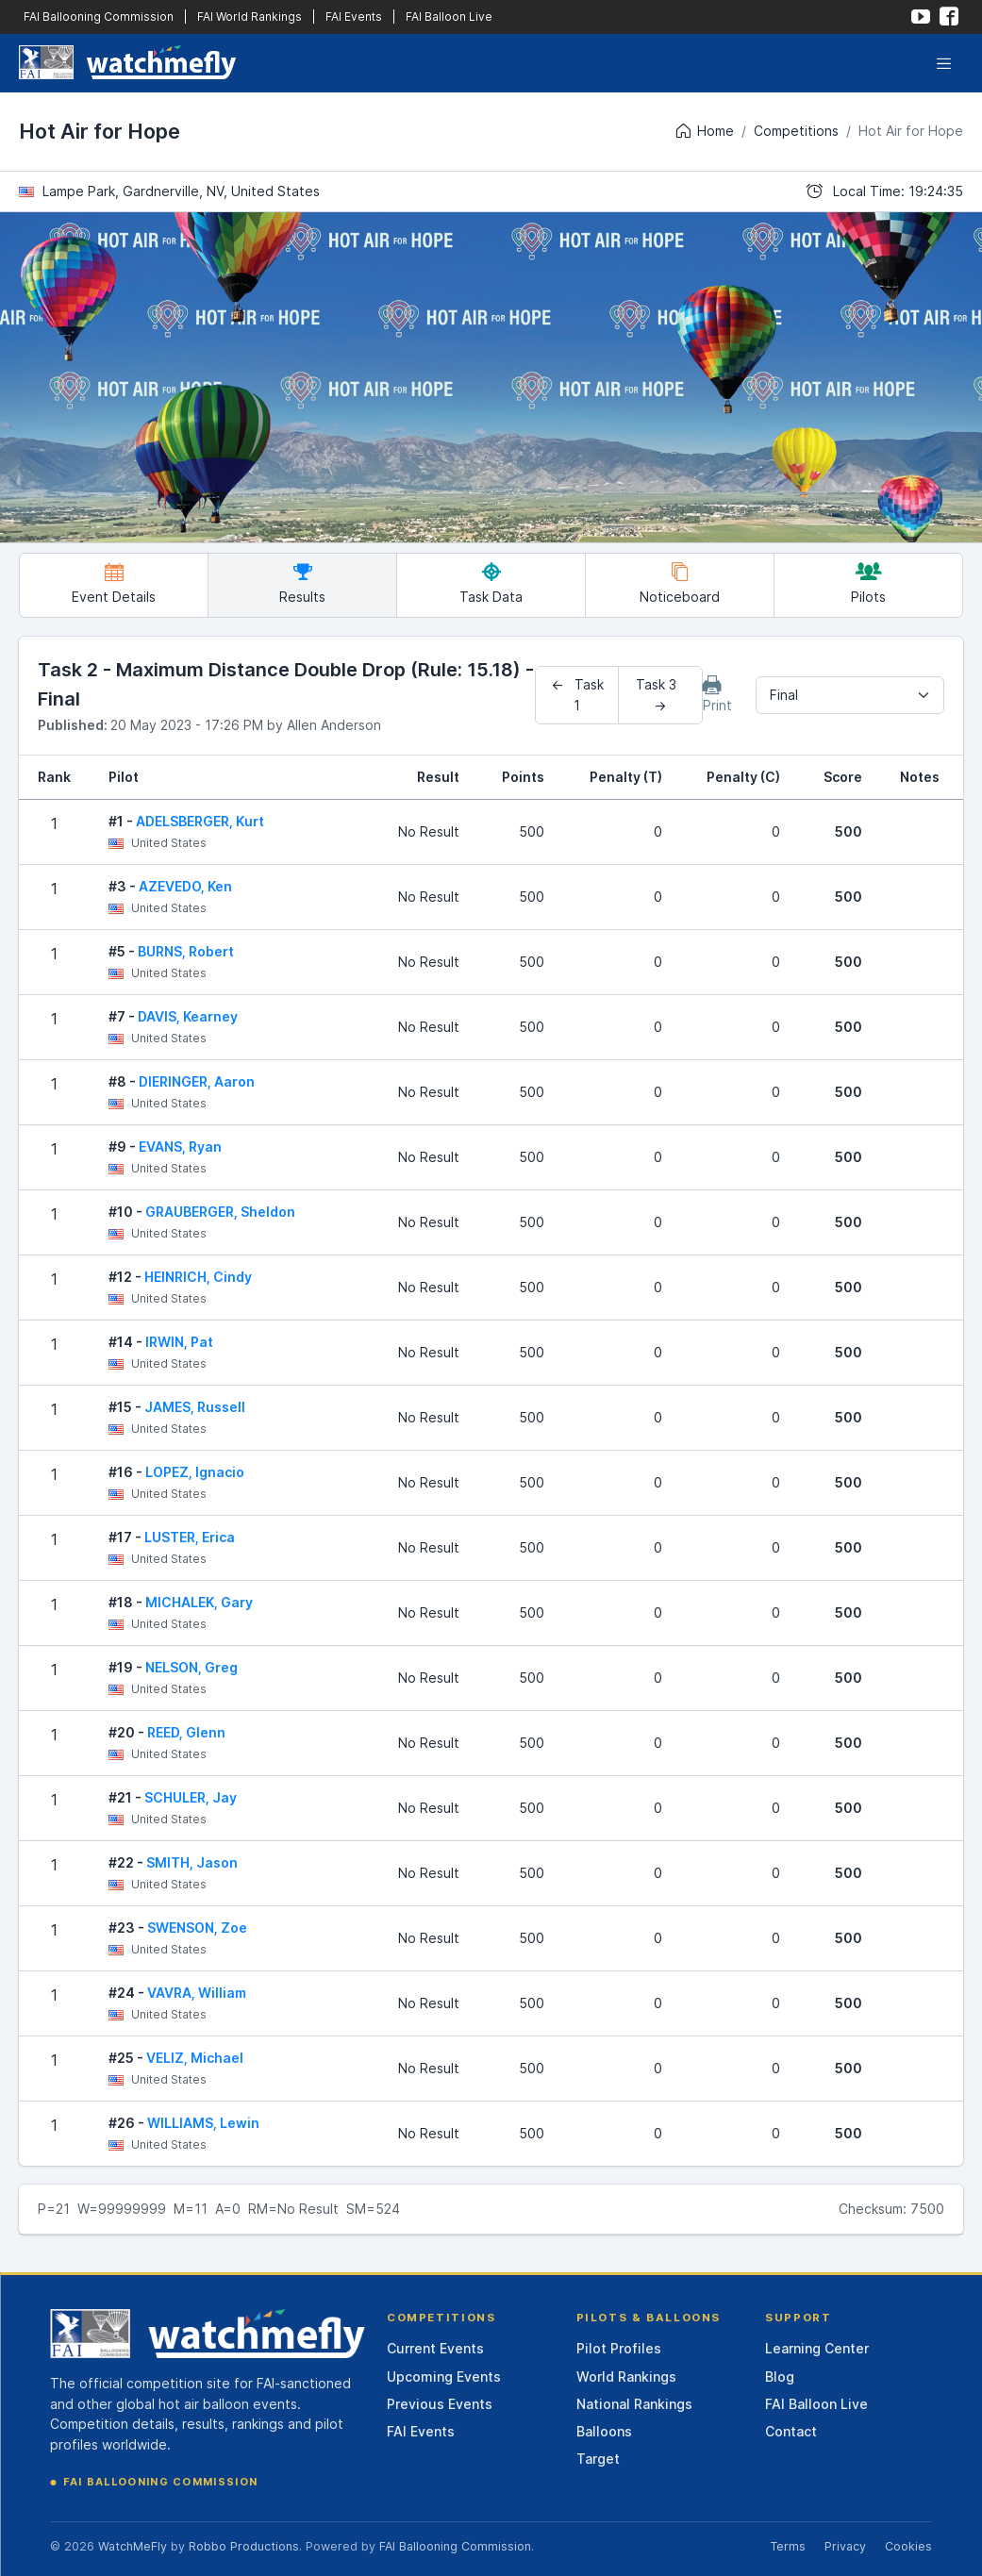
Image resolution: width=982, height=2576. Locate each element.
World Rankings (626, 2376)
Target (598, 2459)
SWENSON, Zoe (197, 1928)
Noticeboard (680, 583)
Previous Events (439, 2404)
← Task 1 (577, 694)
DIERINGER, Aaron (197, 1081)
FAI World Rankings (249, 16)
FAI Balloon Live (449, 16)
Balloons (604, 2431)
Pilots (868, 583)
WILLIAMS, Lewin (203, 2123)
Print (717, 694)
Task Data (491, 583)
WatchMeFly (132, 2546)
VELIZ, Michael (194, 2058)
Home (704, 131)
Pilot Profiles (618, 2348)
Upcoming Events (444, 2376)
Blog (779, 2376)
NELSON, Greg (191, 1667)
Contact (791, 2431)
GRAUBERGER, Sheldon (220, 1212)
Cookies (908, 2546)
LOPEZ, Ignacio (194, 1472)
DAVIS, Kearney (188, 1016)
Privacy (845, 2546)
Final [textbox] (784, 695)
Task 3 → (660, 694)
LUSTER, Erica (189, 1537)
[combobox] (850, 695)
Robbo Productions (244, 2546)
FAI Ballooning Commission (99, 16)
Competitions (796, 131)
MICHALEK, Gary (199, 1602)
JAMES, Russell (194, 1407)
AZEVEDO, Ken (185, 886)
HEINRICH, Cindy (198, 1277)
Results (302, 583)
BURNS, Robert (186, 951)
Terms (788, 2546)
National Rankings (634, 2404)
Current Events (435, 2348)
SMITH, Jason (192, 1862)
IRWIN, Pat (179, 1342)
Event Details (114, 583)
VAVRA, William (196, 1993)
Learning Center (817, 2348)
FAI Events (353, 16)
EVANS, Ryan (180, 1146)
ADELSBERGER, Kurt (200, 821)
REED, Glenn (186, 1732)
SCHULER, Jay (190, 1797)
